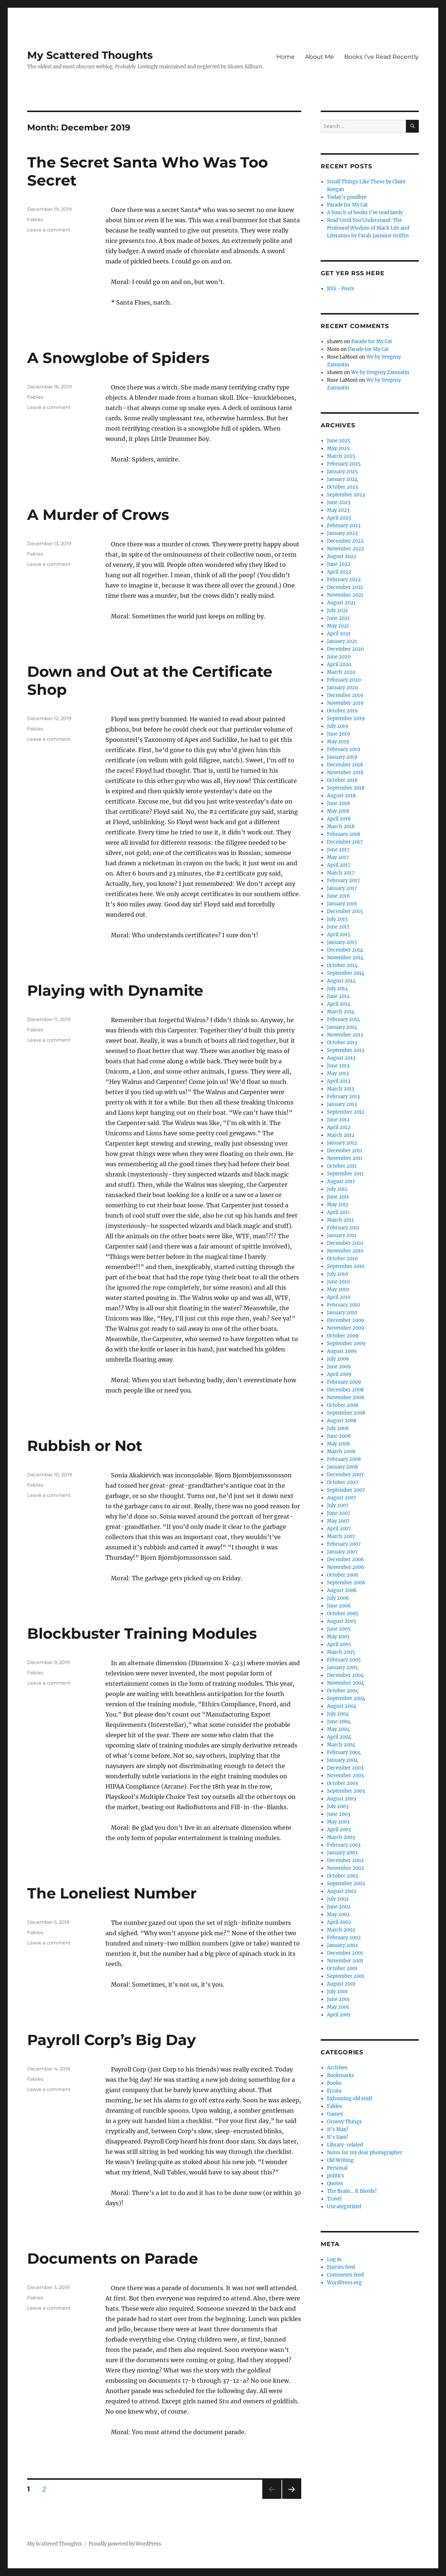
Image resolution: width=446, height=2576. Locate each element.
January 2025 (342, 471)
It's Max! (337, 2129)
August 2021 (341, 603)
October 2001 (342, 1968)
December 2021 (345, 587)
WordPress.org (344, 2282)
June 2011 (338, 1197)
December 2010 (345, 1243)
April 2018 (338, 819)
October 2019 (342, 711)
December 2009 (345, 1320)
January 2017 (342, 888)
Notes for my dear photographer (364, 2152)
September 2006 (346, 1583)
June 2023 (338, 502)
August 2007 (341, 1498)
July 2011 (337, 1189)
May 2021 (338, 626)
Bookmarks (340, 2075)
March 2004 (341, 1745)
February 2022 (344, 579)
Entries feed (341, 2267)
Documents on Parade (112, 2258)
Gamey (335, 2114)
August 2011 (341, 1181)
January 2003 (342, 1853)
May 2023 (338, 510)
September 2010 (345, 1266)
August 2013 (341, 1058)
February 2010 (343, 1305)
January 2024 (342, 479)
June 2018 (338, 803)
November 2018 (345, 772)
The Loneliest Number (112, 1893)
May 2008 (338, 1444)
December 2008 (345, 1390)
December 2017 (345, 842)
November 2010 (345, 1251)
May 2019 (338, 742)
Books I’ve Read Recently (381, 56)
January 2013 (342, 1104)
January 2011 (341, 1235)
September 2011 (345, 1174)
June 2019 (338, 734)
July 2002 (338, 1899)
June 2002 (338, 1907)
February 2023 (343, 525)
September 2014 (345, 973)
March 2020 (341, 672)
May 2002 (338, 1914)
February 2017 (343, 880)
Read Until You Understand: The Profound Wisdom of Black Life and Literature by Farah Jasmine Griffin (368, 228)
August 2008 (341, 1421)
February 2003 (343, 1845)
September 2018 (345, 788)
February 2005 (344, 1660)
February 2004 (344, 1752)
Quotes (335, 2183)
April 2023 (339, 518)
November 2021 (345, 595)
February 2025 (344, 464)
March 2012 (341, 1135)
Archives (337, 2068)
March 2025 (341, 456)
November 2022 (345, 549)
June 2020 (338, 657)
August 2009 (342, 1351)
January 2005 (342, 1667)
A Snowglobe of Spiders (118, 358)
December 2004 (345, 1675)
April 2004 (339, 1737)
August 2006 (342, 1590)
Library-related (345, 2145)
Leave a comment (49, 230)
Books (334, 2083)
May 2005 (338, 1637)
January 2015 (342, 942)
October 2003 (342, 1783)
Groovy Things (344, 2122)
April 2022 (339, 572)
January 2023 (342, 533)
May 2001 (338, 2007)
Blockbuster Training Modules (142, 1633)
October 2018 (342, 780)
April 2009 (339, 1374)
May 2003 (338, 1822)
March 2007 (341, 1536)
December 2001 (345, 1953)
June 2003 (338, 1814)
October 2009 (343, 1336)
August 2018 (341, 796)
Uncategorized (344, 2206)
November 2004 (345, 1683)
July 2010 (337, 1274)
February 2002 (344, 1937)
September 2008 (346, 1413)
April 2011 (338, 1212)
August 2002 (341, 1891)
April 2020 (339, 664)
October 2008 (342, 1405)
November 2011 (345, 1158)
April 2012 (338, 1127)
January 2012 (342, 1143)
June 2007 (338, 1513)
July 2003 (337, 1806)
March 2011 (340, 1220)
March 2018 (341, 826)
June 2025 (338, 441)
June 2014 (338, 996)
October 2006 (343, 1575)
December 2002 (345, 1860)
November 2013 (345, 1035)
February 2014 (343, 1019)
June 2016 (338, 896)
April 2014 (338, 1004)
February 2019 (343, 749)
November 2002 (345, 1868)
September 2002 (346, 1883)
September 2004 (346, 1698)
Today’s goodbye (347, 197)
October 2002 (342, 1876)
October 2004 (342, 1691)
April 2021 (338, 633)
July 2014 (337, 988)
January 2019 (342, 757)
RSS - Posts (340, 288)
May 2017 (338, 857)
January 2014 (342, 1027)
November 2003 (345, 1775)
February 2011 (343, 1228)
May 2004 (338, 1729)
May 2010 (338, 1289)
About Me (319, 56)
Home (285, 56)
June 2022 (338, 564)
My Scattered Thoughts (90, 55)
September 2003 (346, 1791)
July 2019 (337, 726)
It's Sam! (337, 2137)
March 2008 (341, 1451)
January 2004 (342, 1760)
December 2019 (345, 695)
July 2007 (338, 1505)
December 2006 (345, 1559)
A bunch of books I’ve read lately (365, 212)
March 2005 (341, 1652)
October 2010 (342, 1258)
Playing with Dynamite (115, 990)
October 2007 (342, 1482)
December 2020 (345, 649)
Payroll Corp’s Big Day (111, 2040)
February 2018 (343, 834)
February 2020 (344, 680)
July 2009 (338, 1359)
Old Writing (340, 2160)
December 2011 (344, 1150)
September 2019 (346, 718)
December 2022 (345, 541)
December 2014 (345, 950)
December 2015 (345, 911)
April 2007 (339, 1529)
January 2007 (342, 1552)
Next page (291, 2498)
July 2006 (338, 1598)
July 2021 (337, 610)
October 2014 (342, 965)
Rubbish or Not (84, 1446)
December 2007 (345, 1475)
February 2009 (344, 1382)
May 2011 (337, 1204)
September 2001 (345, 1976)
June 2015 (338, 927)
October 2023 (342, 487)
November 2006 (345, 1567)
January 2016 (342, 904)
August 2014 (341, 981)
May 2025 (338, 448)
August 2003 (341, 1799)
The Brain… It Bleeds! (352, 2191)
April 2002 (339, 1922)
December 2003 (345, 1768)
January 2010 (342, 1312)
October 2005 (342, 1613)
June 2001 (338, 1999)
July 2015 (337, 919)
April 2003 (339, 1829)
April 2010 (338, 1297)
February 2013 (343, 1096)
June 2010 (338, 1282)
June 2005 (338, 1629)
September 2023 (346, 495)
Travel (334, 2199)
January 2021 (342, 641)
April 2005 (339, 1644)
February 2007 (344, 1544)
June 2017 (338, 850)
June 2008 (338, 1436)
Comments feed (345, 2275)
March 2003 (341, 1837)
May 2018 (338, 811)
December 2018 (345, 765)
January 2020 (342, 688)
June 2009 (339, 1367)
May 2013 (338, 1073)
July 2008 (338, 1428)
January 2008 (342, 1467)
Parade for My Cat (347, 205)
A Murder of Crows (98, 515)
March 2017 (341, 873)
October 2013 (342, 1042)
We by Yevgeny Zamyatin (380, 372)
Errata (334, 2091)
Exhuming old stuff (349, 2098)
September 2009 (346, 1343)
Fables (35, 219)
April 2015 (338, 934)
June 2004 (338, 1721)
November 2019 (345, 703)
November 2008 (345, 1397)
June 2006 (339, 1606)
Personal (337, 2168)
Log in (334, 2259)
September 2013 (345, 1050)
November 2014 (345, 958)
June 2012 (338, 1120)
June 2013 (338, 1066)
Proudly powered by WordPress (125, 2544)
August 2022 (341, 556)
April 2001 (338, 2015)
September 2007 (346, 1490)
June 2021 (338, 618)
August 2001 (341, 1984)
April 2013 (338, 1081)
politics (335, 2176)
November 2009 (345, 1328)
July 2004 (338, 1714)
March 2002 (341, 1930)
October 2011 (342, 1166)
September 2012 (345, 1112)
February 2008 (344, 1459)
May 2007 (338, 1521)
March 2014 (341, 1012)
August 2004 (341, 1706)
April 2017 (338, 865)
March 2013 (340, 1089)
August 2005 (341, 1621)
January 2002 (342, 1945)
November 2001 (345, 1961)
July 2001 (337, 1991)
